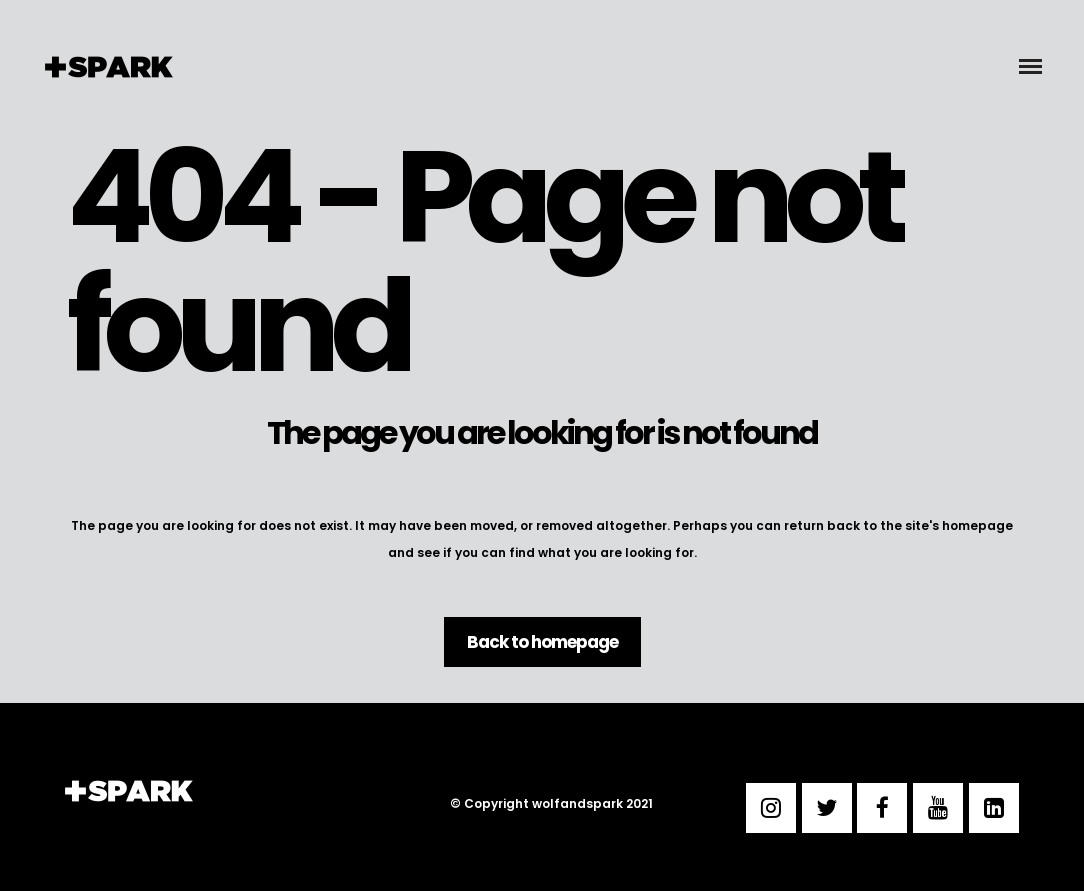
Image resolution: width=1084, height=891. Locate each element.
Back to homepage (542, 642)
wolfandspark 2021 (592, 803)
